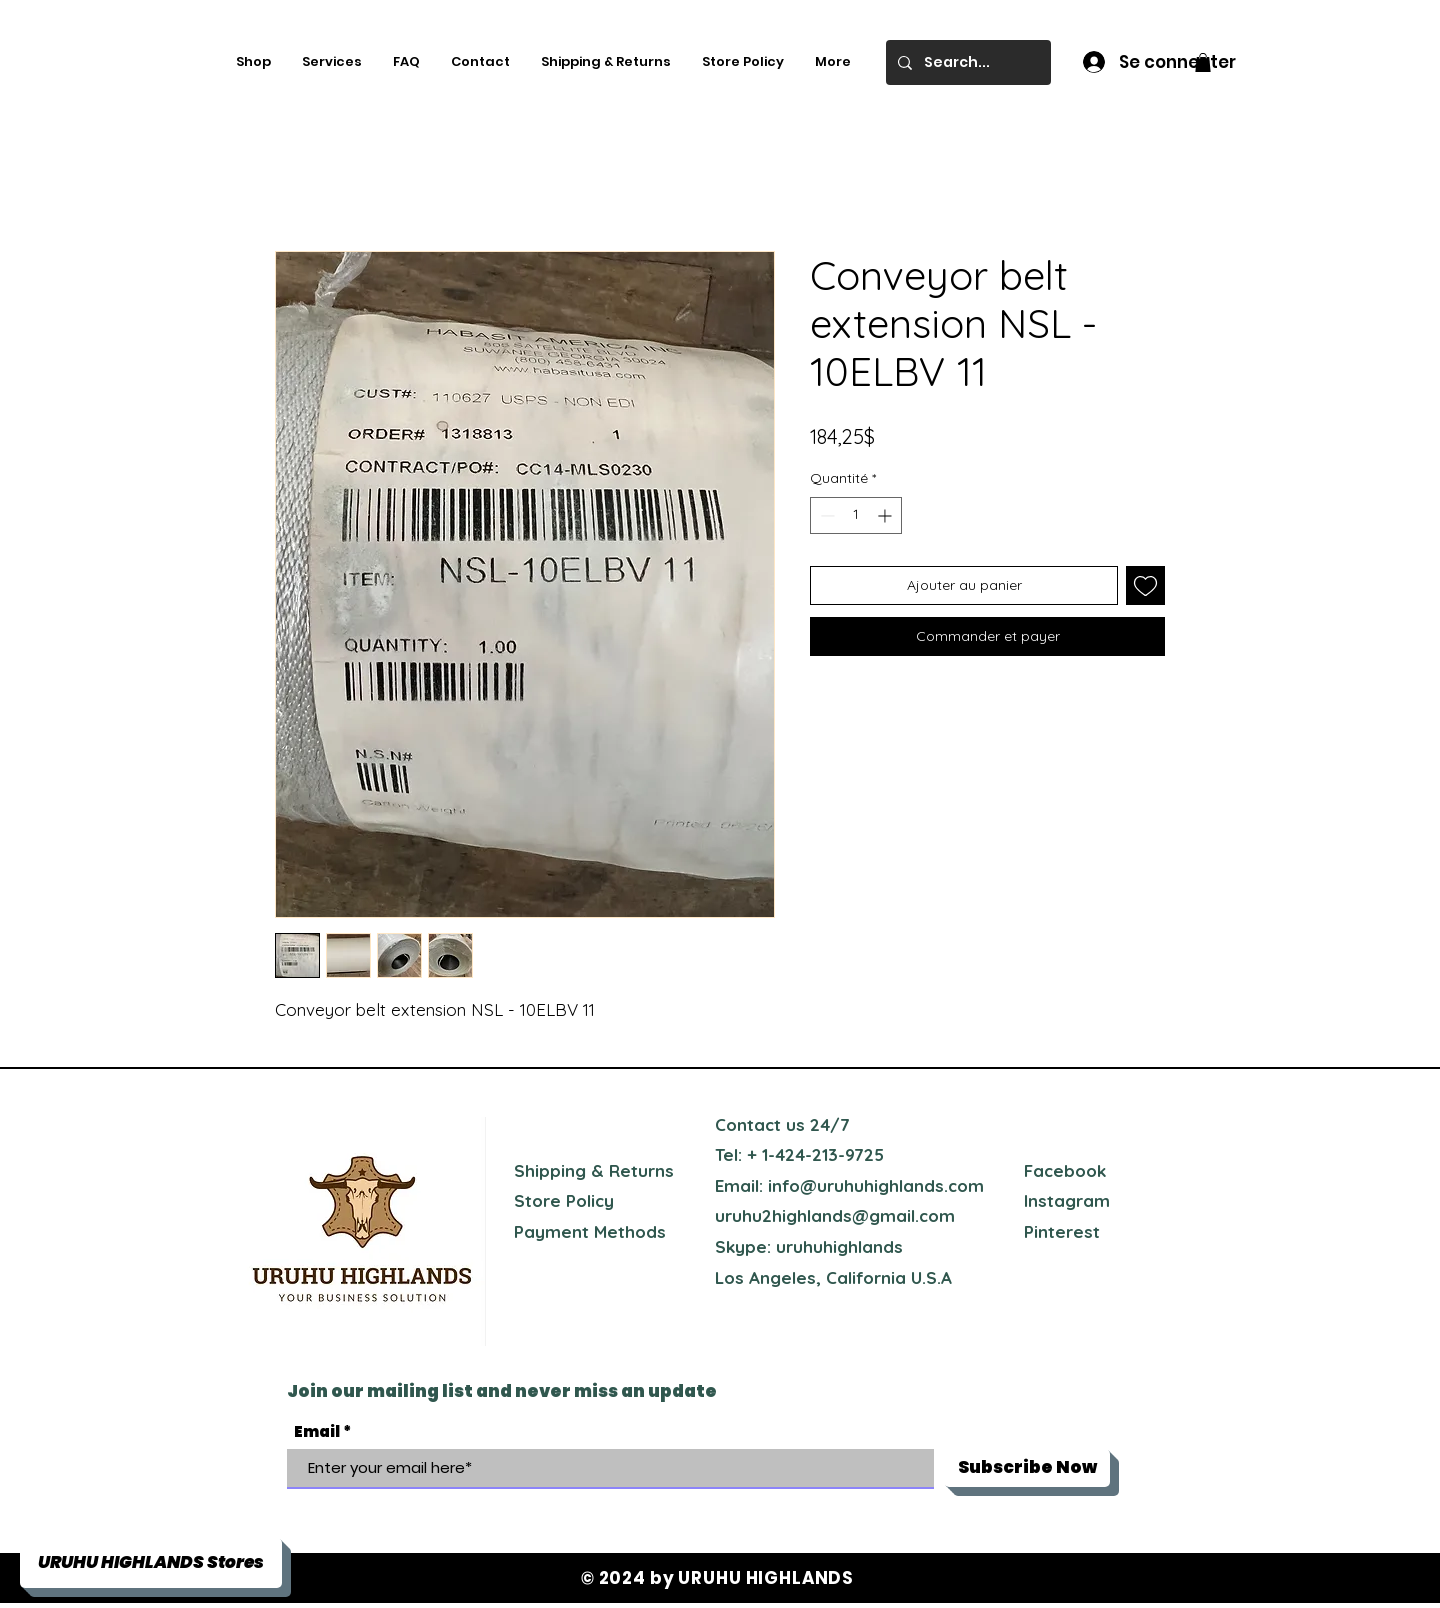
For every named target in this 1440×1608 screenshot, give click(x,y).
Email (317, 1431)
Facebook (1065, 1170)
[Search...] (966, 62)
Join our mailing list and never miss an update (502, 1391)
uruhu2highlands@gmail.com (835, 1215)
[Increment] (886, 515)
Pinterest (1062, 1231)
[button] (1203, 62)
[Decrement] (825, 515)
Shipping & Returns (594, 1170)
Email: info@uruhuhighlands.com (849, 1185)
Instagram (1067, 1200)
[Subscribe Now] (1027, 1468)
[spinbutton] (856, 515)
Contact (748, 1124)
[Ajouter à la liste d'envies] (1145, 585)
